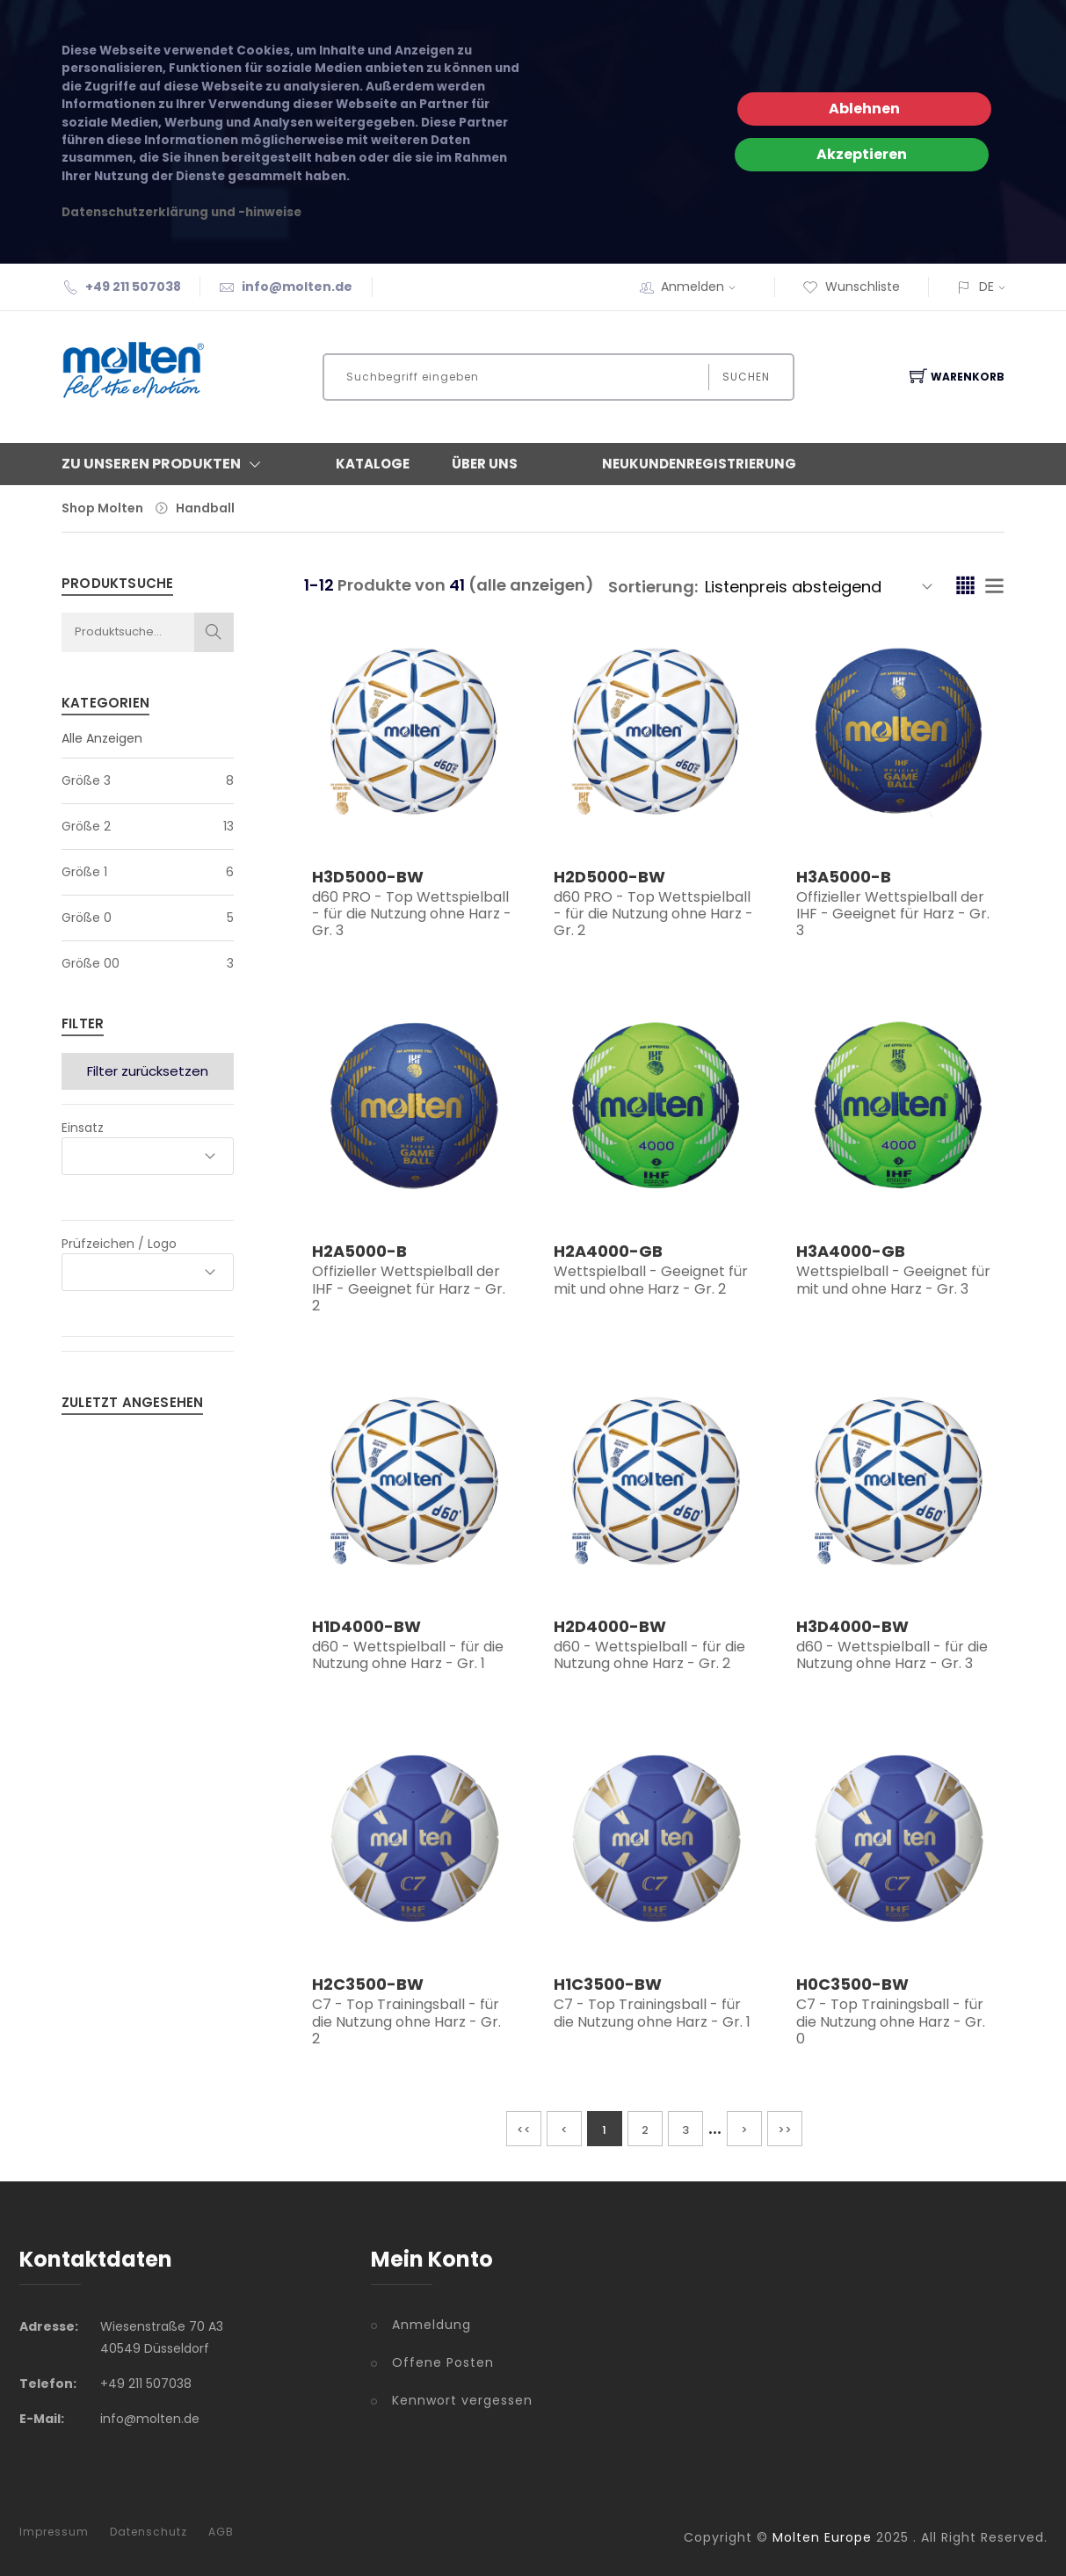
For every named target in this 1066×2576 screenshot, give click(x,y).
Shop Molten (102, 508)
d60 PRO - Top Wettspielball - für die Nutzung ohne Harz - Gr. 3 (411, 913)
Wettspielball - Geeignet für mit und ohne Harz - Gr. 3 (893, 1279)
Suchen (745, 376)
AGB (221, 2532)
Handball (205, 508)
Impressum (54, 2532)
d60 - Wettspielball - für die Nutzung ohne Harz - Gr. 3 (892, 1654)
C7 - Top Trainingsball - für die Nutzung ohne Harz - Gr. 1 (652, 2012)
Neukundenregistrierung (699, 463)
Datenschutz (148, 2532)
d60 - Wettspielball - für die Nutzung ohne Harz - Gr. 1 (408, 1654)
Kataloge (373, 463)
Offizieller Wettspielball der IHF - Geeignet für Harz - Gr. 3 (893, 913)
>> (785, 2130)
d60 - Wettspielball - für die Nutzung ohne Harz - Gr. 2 (649, 1654)
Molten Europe (822, 2537)
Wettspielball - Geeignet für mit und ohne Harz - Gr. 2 (651, 1279)
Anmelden (704, 286)
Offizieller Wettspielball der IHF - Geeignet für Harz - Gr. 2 (408, 1288)
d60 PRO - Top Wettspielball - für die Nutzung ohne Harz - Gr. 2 (653, 913)
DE (986, 286)
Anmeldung (431, 2324)
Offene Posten (443, 2362)
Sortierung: (653, 587)
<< (524, 2130)
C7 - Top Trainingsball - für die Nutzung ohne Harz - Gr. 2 (406, 2021)
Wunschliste (851, 286)
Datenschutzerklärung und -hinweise (181, 212)
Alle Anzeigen (102, 738)
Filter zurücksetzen (147, 1071)
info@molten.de (297, 286)
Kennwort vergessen (462, 2400)
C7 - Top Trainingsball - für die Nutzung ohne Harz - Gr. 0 (890, 2021)
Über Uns (485, 463)
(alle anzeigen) (531, 585)
